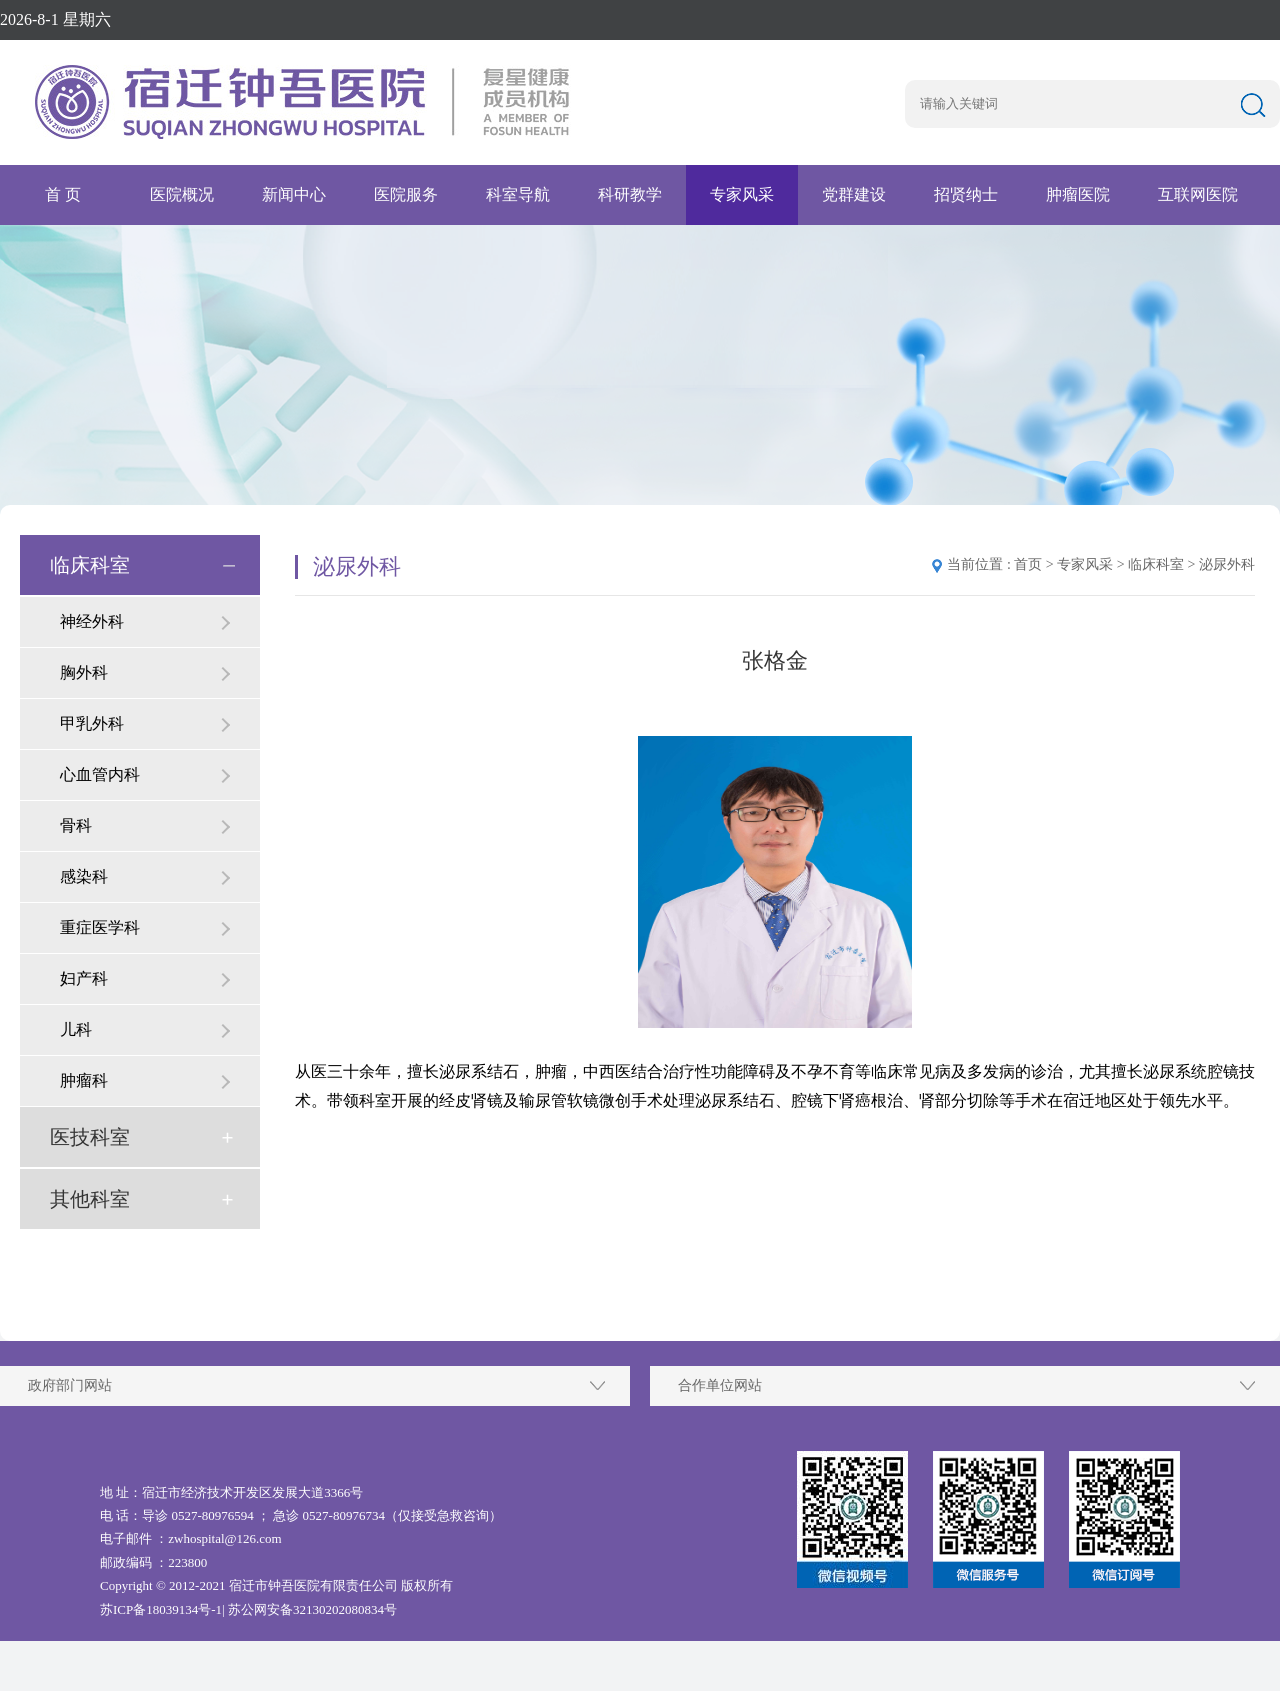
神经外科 (92, 621)
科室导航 (518, 194)
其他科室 (90, 1199)
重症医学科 (100, 927)
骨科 (76, 825)
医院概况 (182, 194)
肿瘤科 (84, 1080)
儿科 (76, 1029)
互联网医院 (1198, 194)
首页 (1028, 564)
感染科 (84, 876)
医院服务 (406, 194)
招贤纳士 (966, 194)
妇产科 (84, 978)
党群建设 (854, 194)
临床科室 (90, 565)
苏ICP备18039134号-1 (161, 1609)
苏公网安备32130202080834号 (312, 1609)
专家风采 (742, 194)
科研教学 (630, 194)
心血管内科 (100, 774)
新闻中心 (294, 194)
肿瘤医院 (1078, 194)
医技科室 (90, 1137)
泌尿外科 (1227, 564)
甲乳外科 (92, 723)
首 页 (63, 194)
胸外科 (84, 672)
